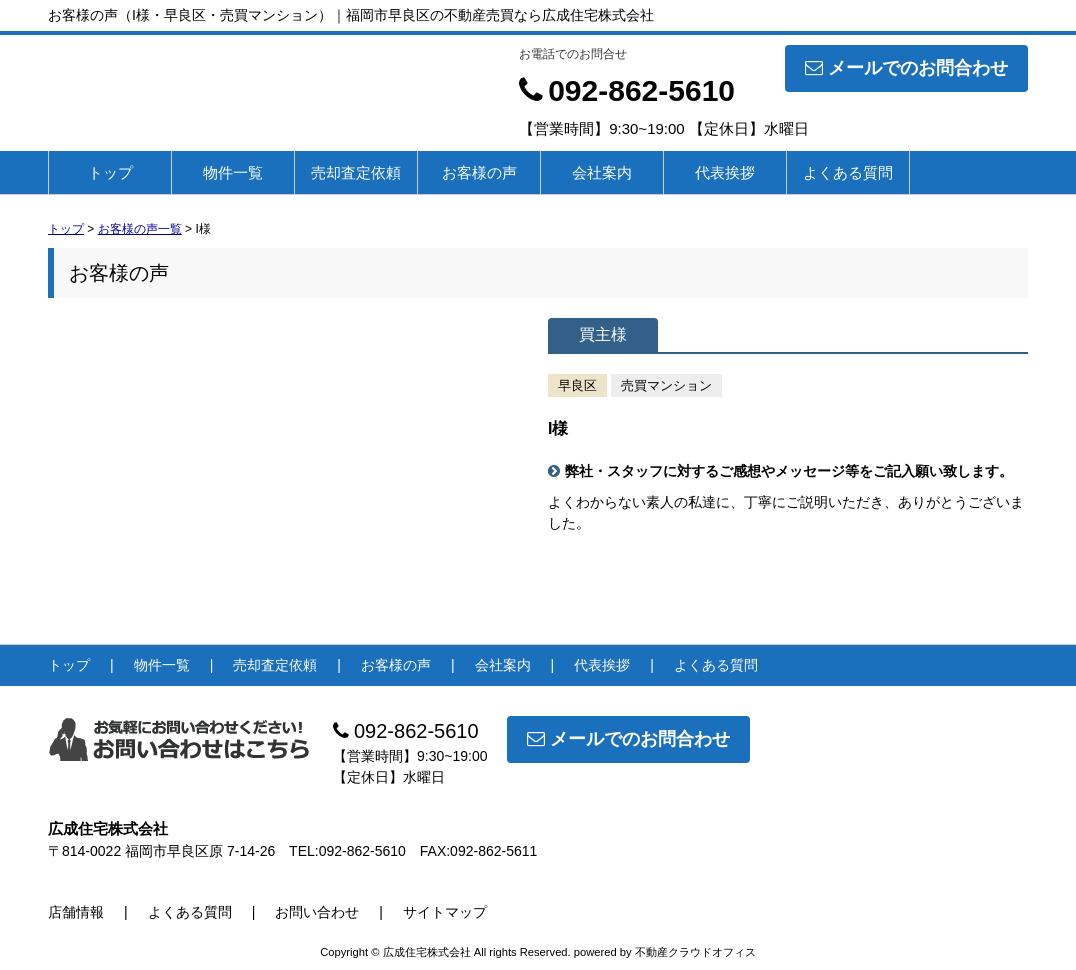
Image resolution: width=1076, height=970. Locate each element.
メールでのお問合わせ (906, 68)
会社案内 (602, 172)
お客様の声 (479, 172)
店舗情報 (76, 912)
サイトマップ (445, 912)
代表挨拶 (725, 172)
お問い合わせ (317, 912)
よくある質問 (848, 172)
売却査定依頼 (356, 172)
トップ (110, 172)
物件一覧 (233, 172)
